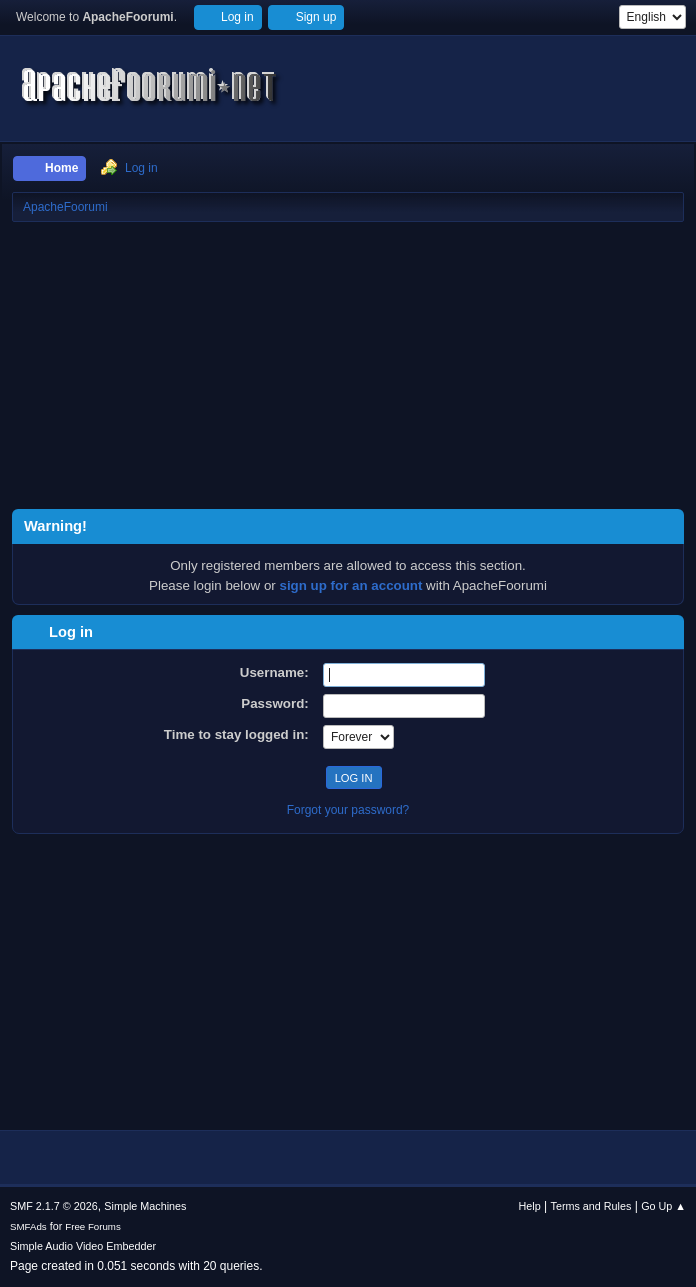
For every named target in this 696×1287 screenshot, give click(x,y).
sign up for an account (351, 585)
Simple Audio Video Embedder (83, 1246)
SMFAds (28, 1226)
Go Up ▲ (663, 1206)
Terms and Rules (591, 1206)
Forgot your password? (348, 810)
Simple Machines (145, 1206)
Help (530, 1206)
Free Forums (93, 1226)
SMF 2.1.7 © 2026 (54, 1206)
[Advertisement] (348, 369)
